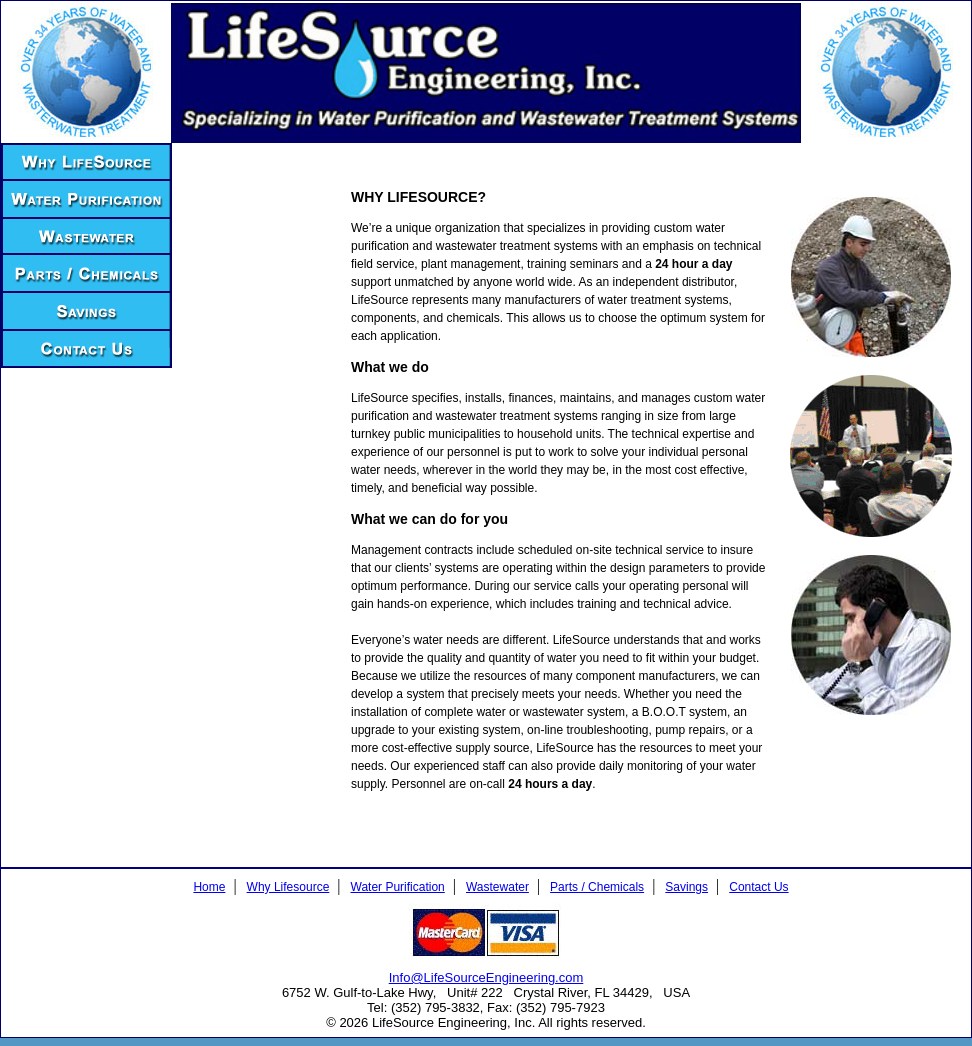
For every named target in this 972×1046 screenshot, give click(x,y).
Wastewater (497, 887)
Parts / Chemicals (597, 887)
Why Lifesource (288, 887)
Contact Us (758, 887)
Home (209, 887)
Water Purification (398, 887)
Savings (686, 887)
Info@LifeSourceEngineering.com (486, 977)
